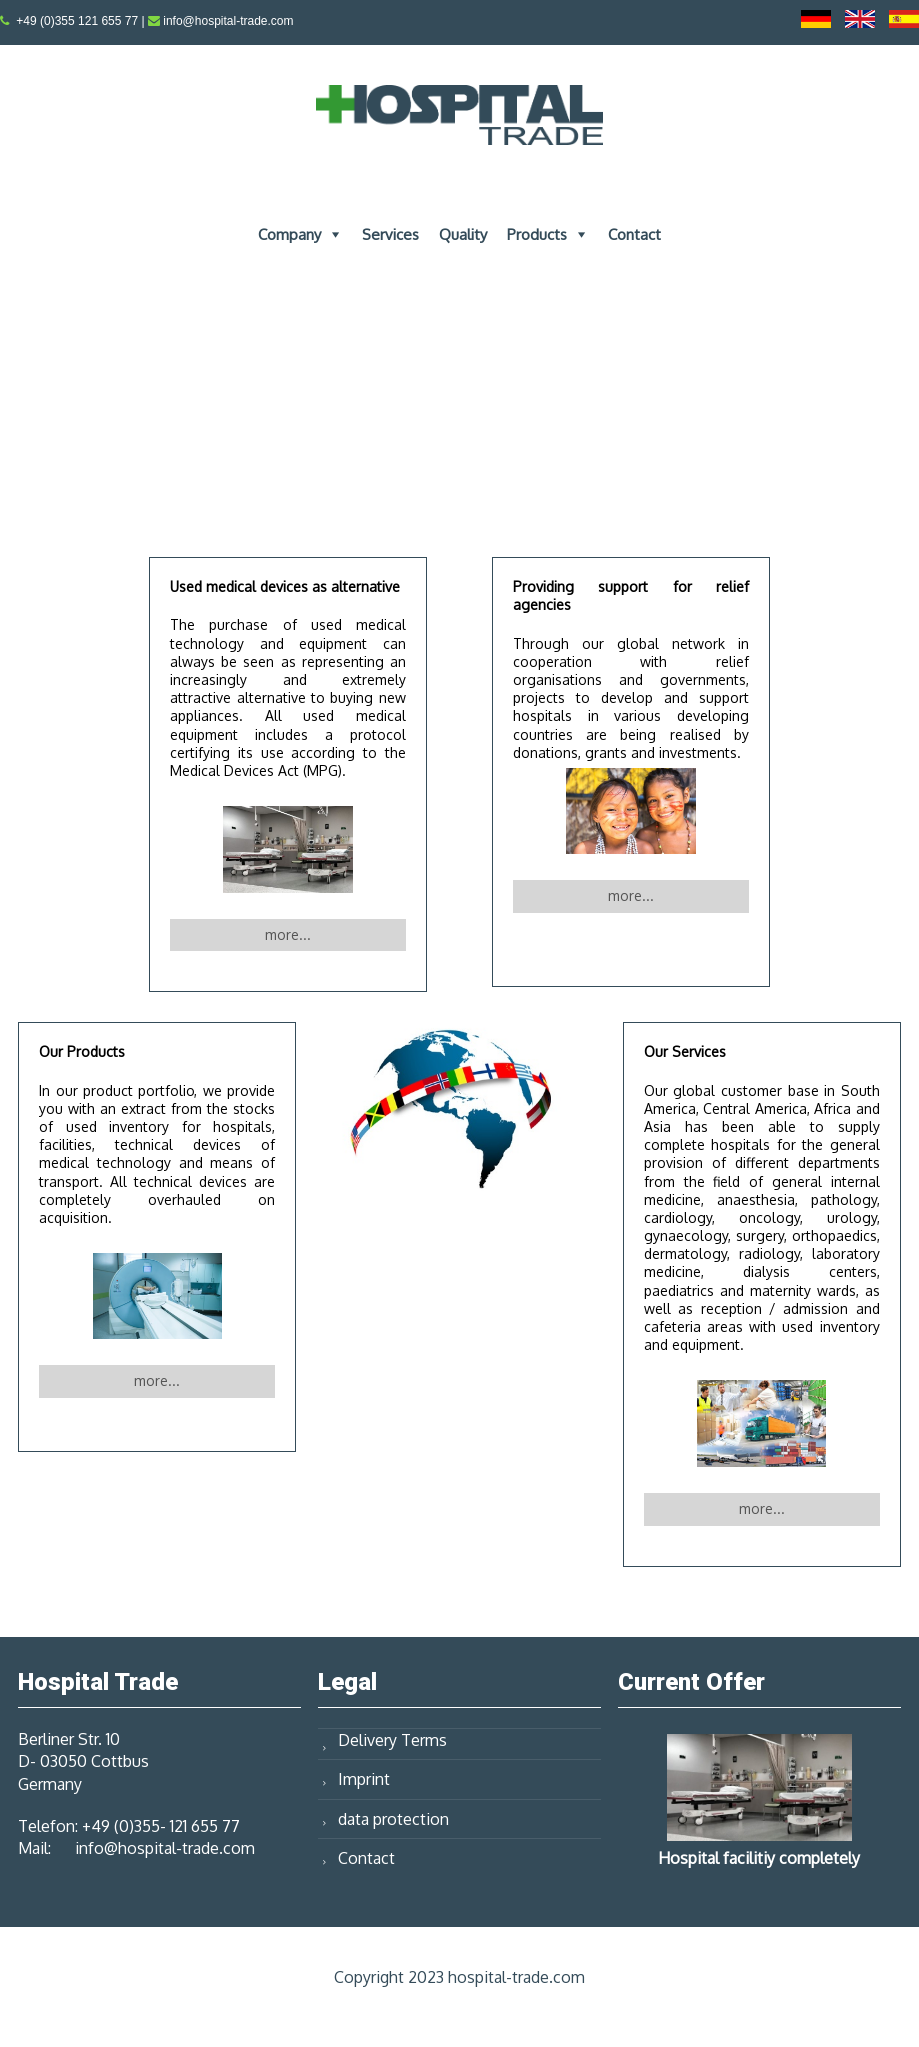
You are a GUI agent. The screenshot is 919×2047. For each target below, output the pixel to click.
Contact (634, 234)
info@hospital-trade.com (228, 21)
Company (289, 234)
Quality (463, 234)
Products (537, 234)
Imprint (364, 1779)
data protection (393, 1819)
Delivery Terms (392, 1740)
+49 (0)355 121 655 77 (77, 21)
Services (390, 234)
